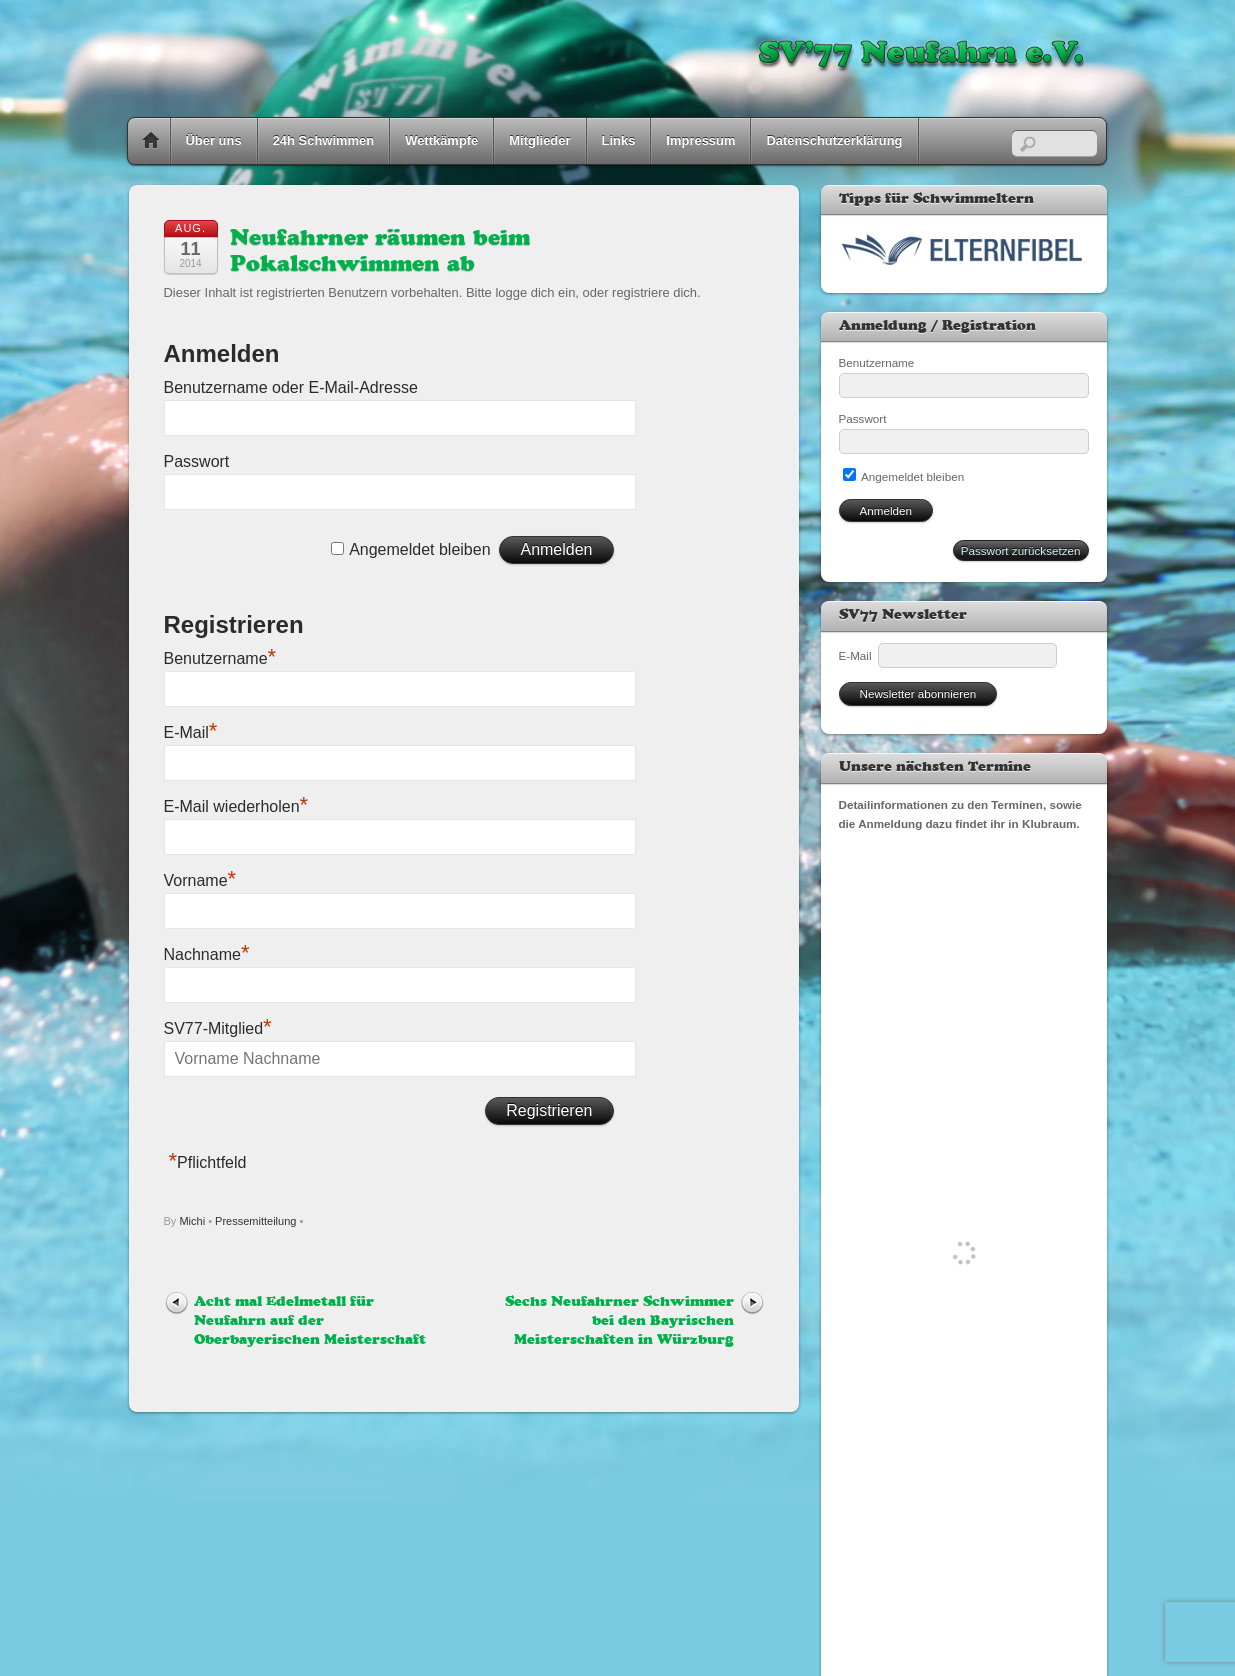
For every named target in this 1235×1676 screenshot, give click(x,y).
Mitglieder (539, 140)
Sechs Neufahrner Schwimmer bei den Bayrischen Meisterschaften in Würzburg (619, 1321)
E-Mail (191, 732)
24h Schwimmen (324, 140)
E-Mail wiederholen (236, 806)
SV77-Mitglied (218, 1028)
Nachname (207, 954)
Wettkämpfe (441, 140)
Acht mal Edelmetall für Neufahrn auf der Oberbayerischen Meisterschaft (310, 1321)
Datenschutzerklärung (834, 140)
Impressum (700, 140)
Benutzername (220, 658)
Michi (192, 1221)
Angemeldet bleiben (419, 549)
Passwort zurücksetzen (1021, 550)
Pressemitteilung (255, 1221)
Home (151, 141)
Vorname (200, 880)
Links (619, 140)
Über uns (214, 140)
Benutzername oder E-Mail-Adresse (291, 387)
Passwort (197, 461)
